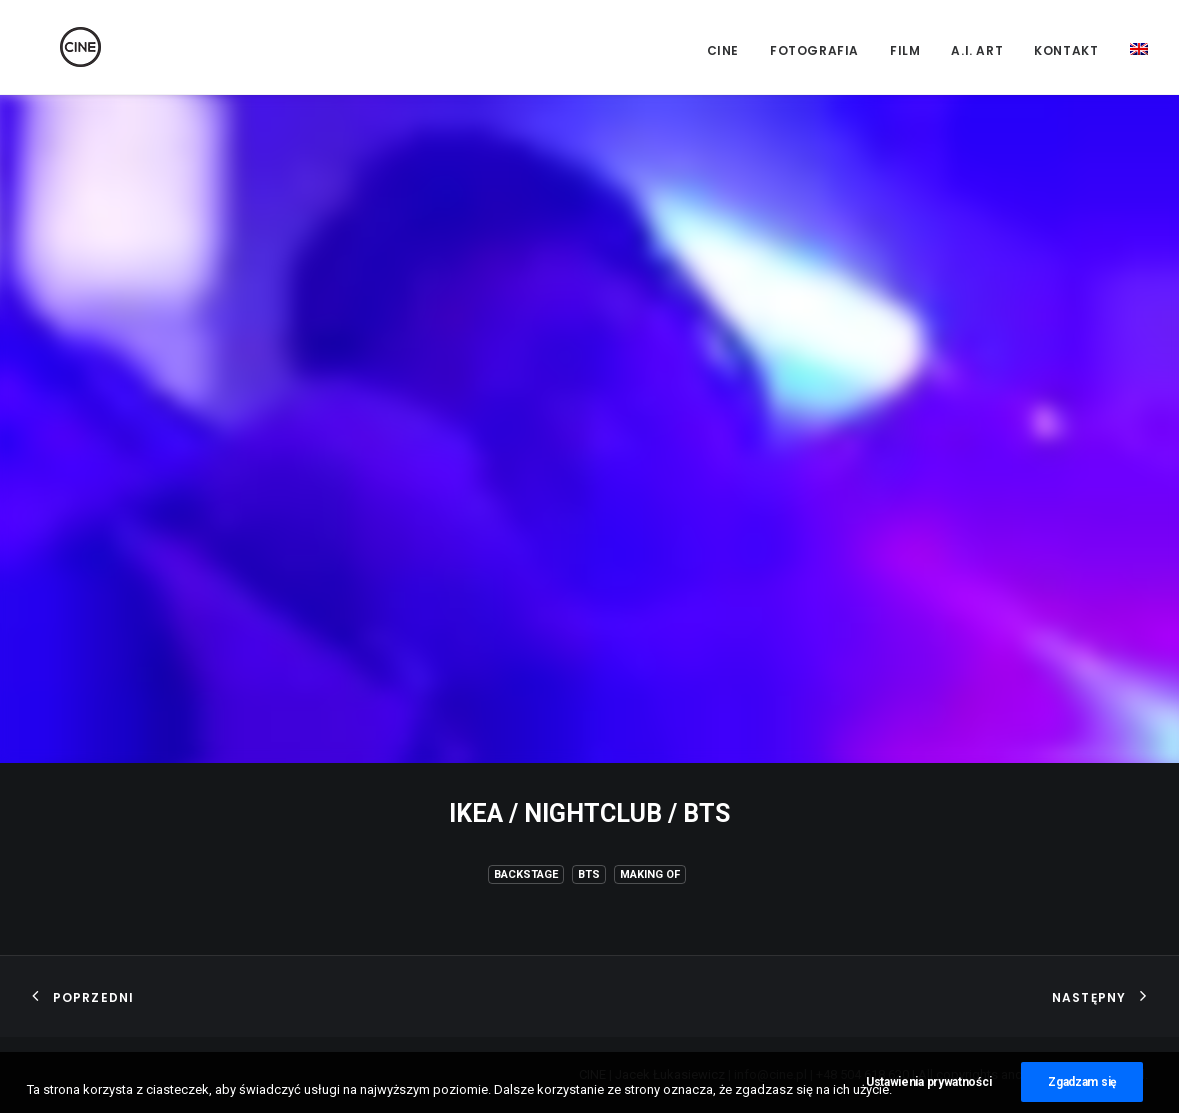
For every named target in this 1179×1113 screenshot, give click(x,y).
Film (905, 50)
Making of (650, 874)
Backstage (526, 874)
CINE (723, 50)
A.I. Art (977, 50)
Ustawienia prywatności (928, 1092)
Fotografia (814, 50)
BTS (589, 874)
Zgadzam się (1082, 1092)
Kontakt (1066, 50)
